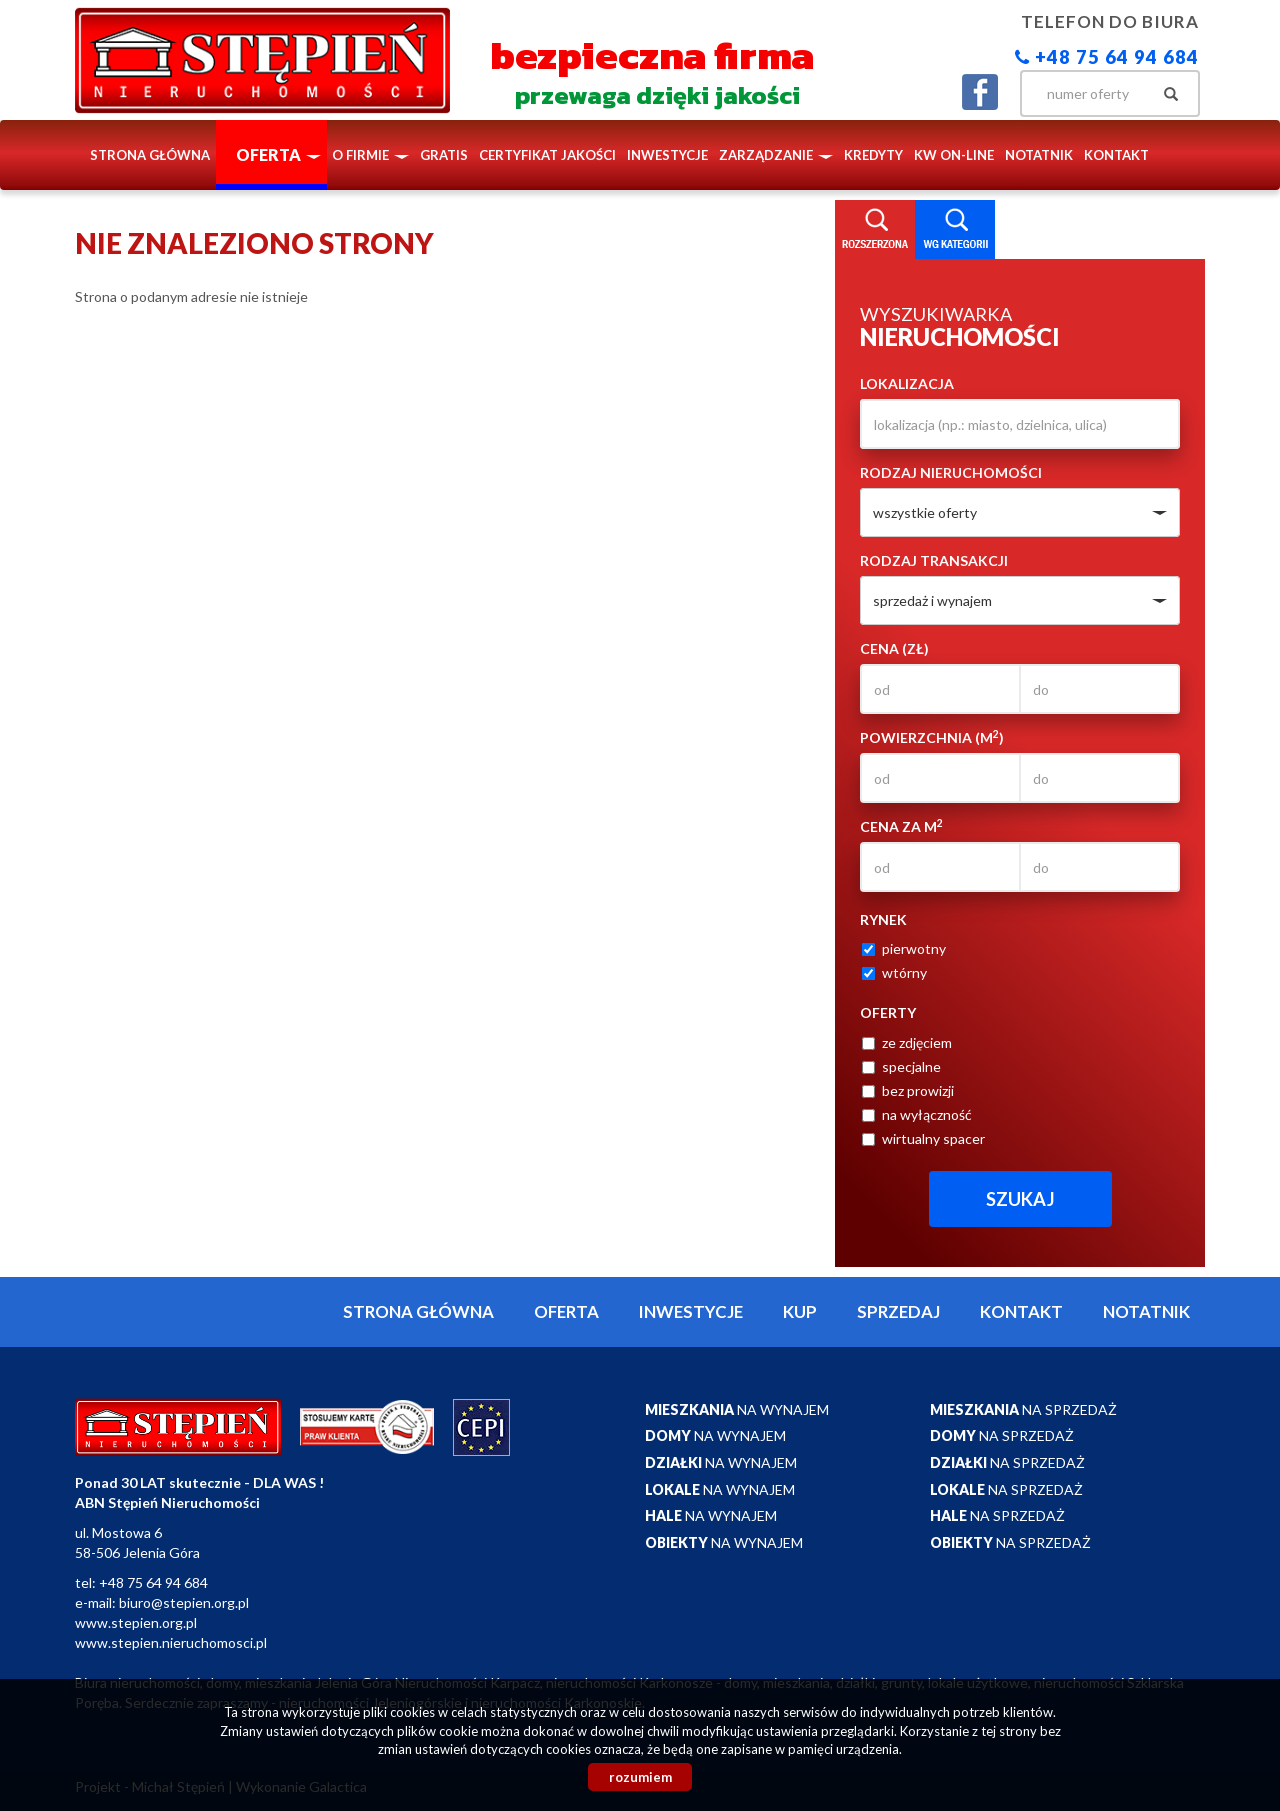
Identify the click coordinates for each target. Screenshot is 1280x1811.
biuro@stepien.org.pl (184, 1602)
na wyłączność (917, 1114)
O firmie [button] (370, 155)
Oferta (566, 1311)
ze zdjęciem (907, 1042)
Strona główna (150, 155)
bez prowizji (908, 1090)
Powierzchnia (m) (932, 737)
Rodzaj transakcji (934, 560)
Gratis (444, 155)
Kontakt (1116, 155)
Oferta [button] (278, 154)
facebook (980, 92)
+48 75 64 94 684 (1107, 57)
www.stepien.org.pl (136, 1622)
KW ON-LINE (954, 155)
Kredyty (873, 155)
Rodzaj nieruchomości (951, 472)
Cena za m (901, 826)
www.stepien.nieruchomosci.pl (171, 1642)
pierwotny (904, 948)
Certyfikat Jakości (547, 155)
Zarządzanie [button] (776, 155)
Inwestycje (667, 155)
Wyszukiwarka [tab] (875, 230)
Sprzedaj (898, 1311)
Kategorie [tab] (955, 230)
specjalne (901, 1066)
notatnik (1039, 155)
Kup (800, 1311)
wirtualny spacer (923, 1138)
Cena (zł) (894, 648)
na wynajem (737, 1409)
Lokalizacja (907, 383)
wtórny (894, 972)
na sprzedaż (1023, 1409)
